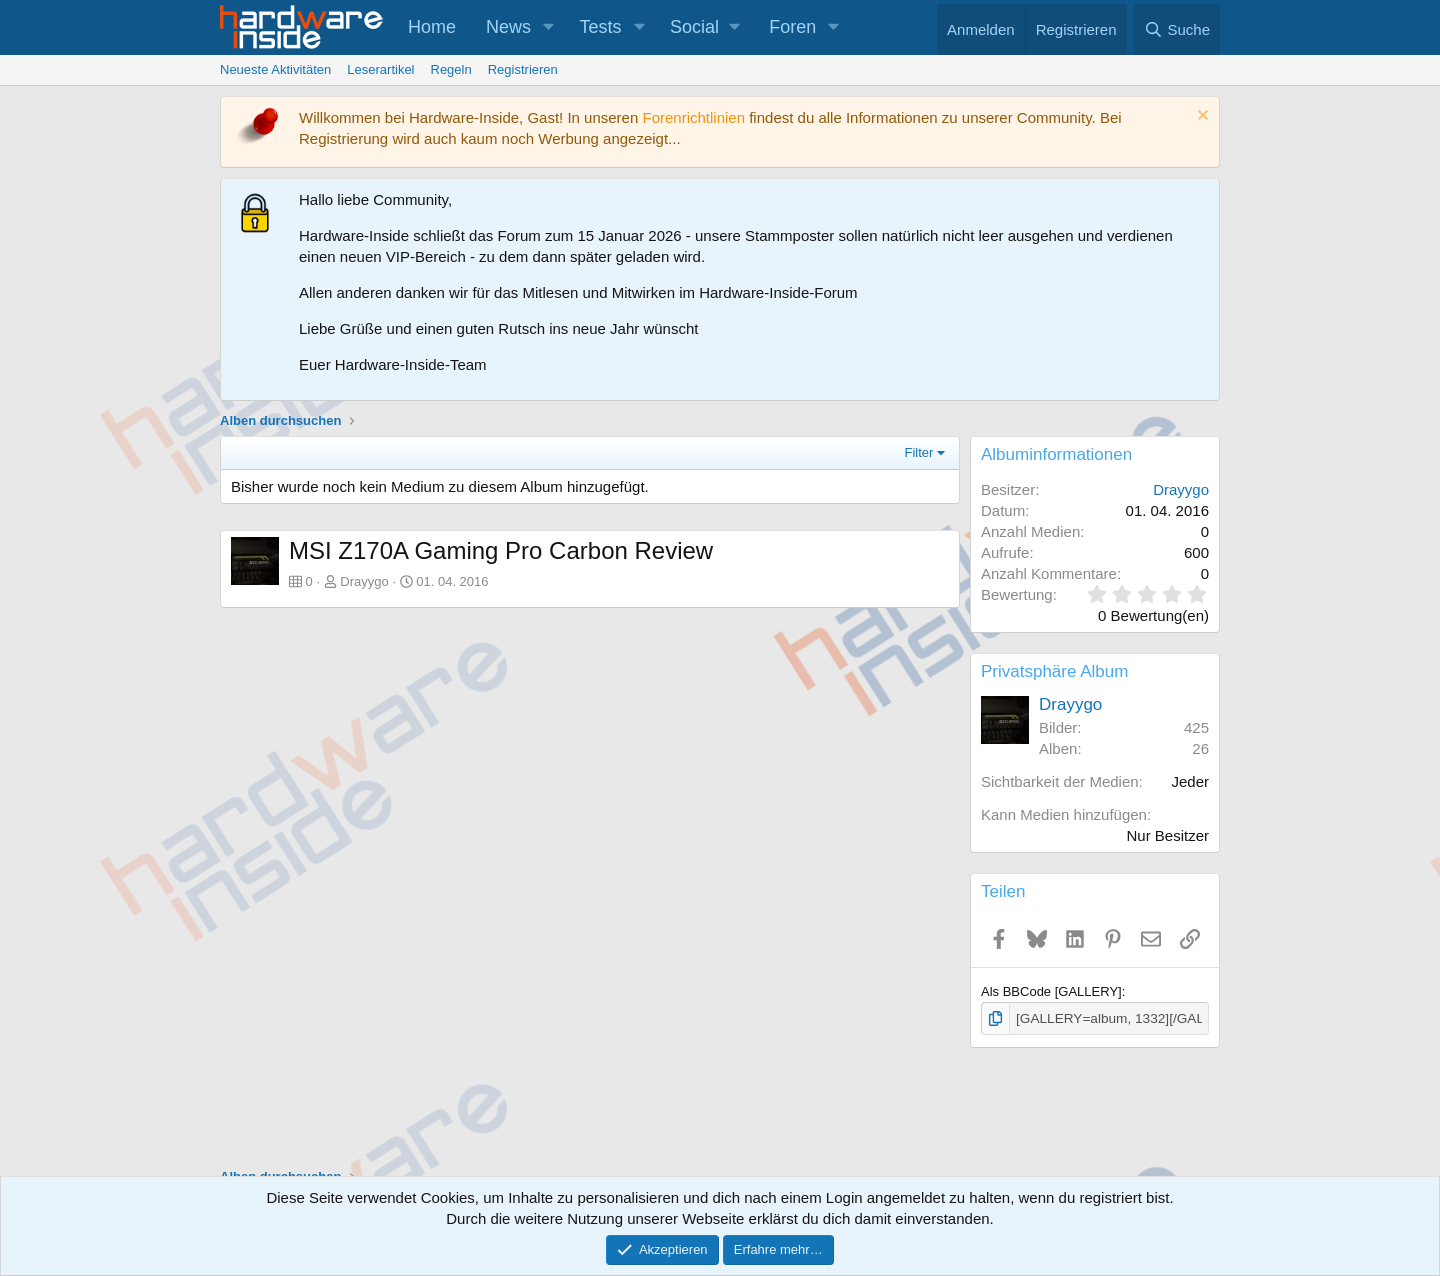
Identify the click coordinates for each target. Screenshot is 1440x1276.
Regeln (451, 69)
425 (1196, 727)
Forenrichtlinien (693, 117)
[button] (549, 27)
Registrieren (523, 69)
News (508, 27)
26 (1200, 748)
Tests (601, 27)
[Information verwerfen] (1200, 117)
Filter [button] (919, 452)
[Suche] (1177, 29)
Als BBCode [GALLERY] (1051, 991)
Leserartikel (380, 69)
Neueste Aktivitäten (275, 69)
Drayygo (364, 581)
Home (432, 27)
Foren (792, 27)
